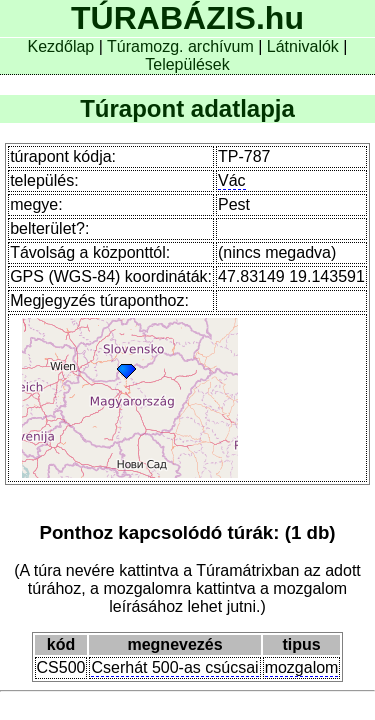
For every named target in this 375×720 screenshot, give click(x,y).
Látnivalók (305, 46)
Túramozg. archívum (180, 46)
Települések (187, 64)
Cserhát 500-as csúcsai (174, 667)
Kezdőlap (63, 46)
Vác (232, 180)
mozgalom (302, 667)
